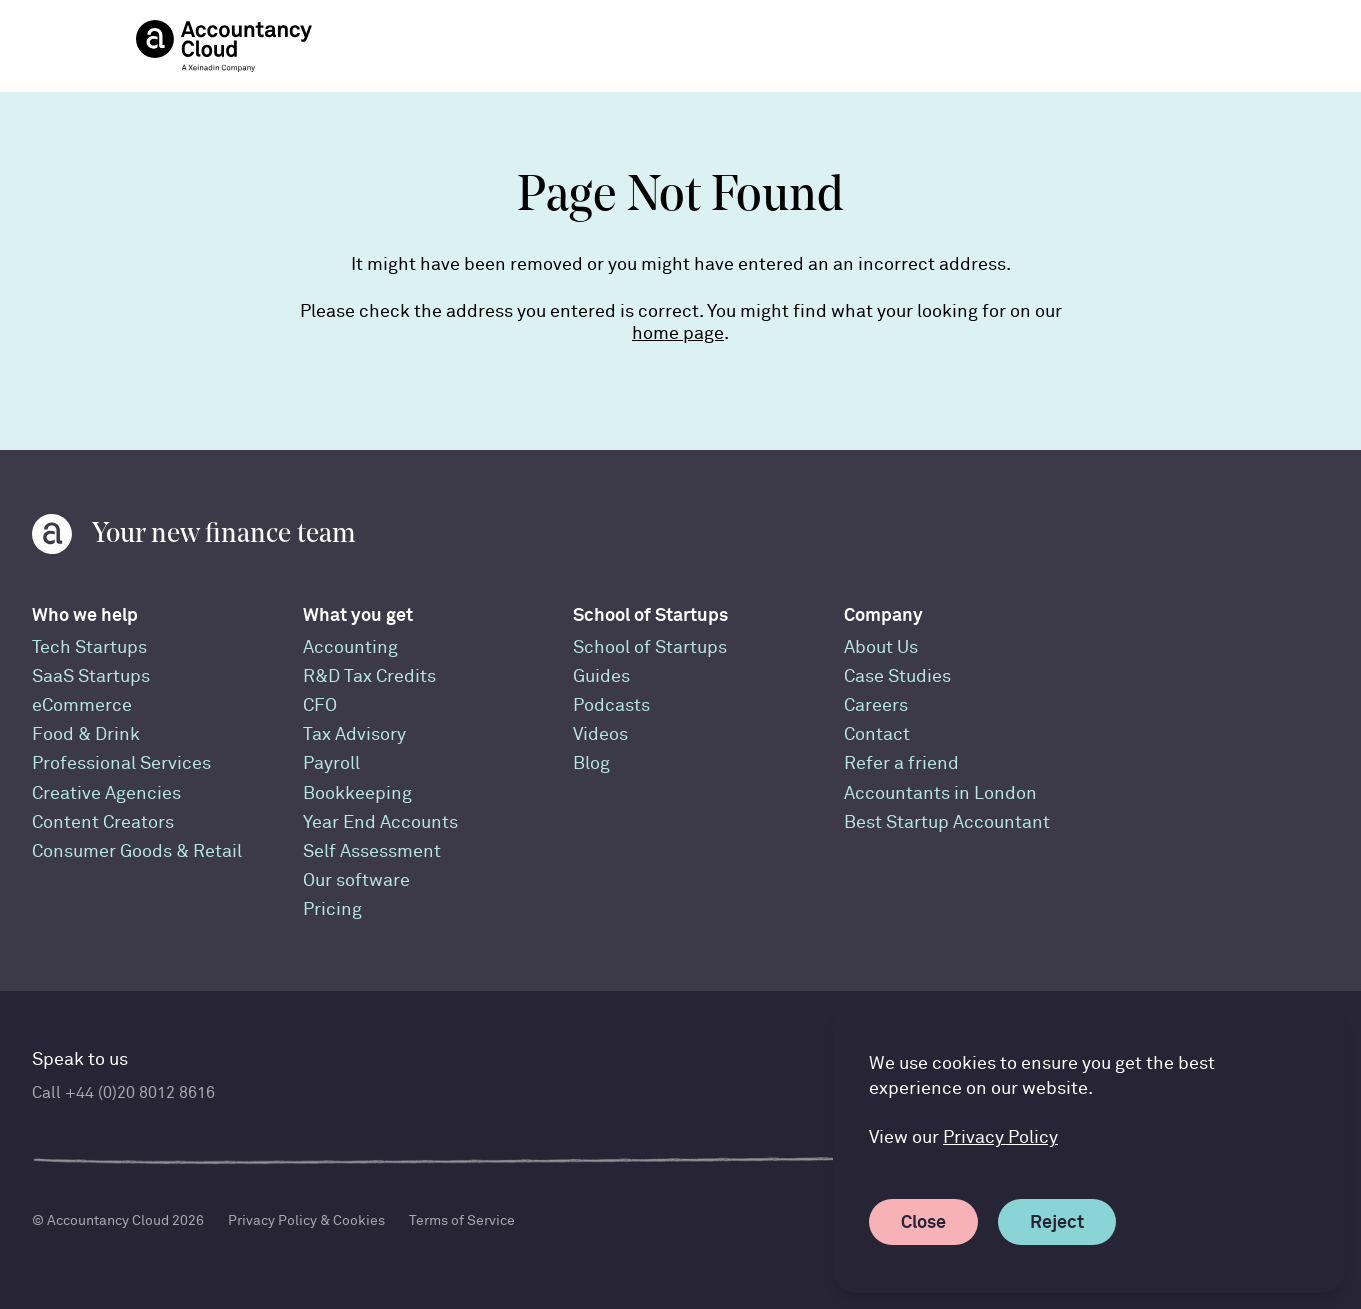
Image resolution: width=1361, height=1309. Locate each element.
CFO (320, 705)
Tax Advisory (354, 734)
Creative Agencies (106, 793)
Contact (877, 734)
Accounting (350, 647)
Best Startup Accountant (947, 822)
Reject (1063, 1221)
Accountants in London (940, 793)
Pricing (332, 909)
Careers (876, 705)
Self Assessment (372, 851)
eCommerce (82, 705)
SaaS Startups (91, 676)
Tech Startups (89, 647)
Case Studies (897, 676)
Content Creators (103, 822)
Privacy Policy (1000, 1137)
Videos (600, 734)
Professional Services (121, 763)
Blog (591, 763)
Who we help (85, 614)
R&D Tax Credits (369, 676)
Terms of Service (462, 1220)
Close (929, 1221)
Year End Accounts (380, 822)
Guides (601, 676)
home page (678, 333)
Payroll (331, 763)
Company (883, 614)
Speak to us (80, 1059)
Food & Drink (86, 734)
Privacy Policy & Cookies (306, 1220)
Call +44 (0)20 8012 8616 (123, 1093)
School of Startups (650, 614)
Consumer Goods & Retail (137, 851)
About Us (881, 647)
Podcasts (611, 705)
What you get (358, 614)
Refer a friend (901, 763)
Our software (356, 880)
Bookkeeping (357, 793)
